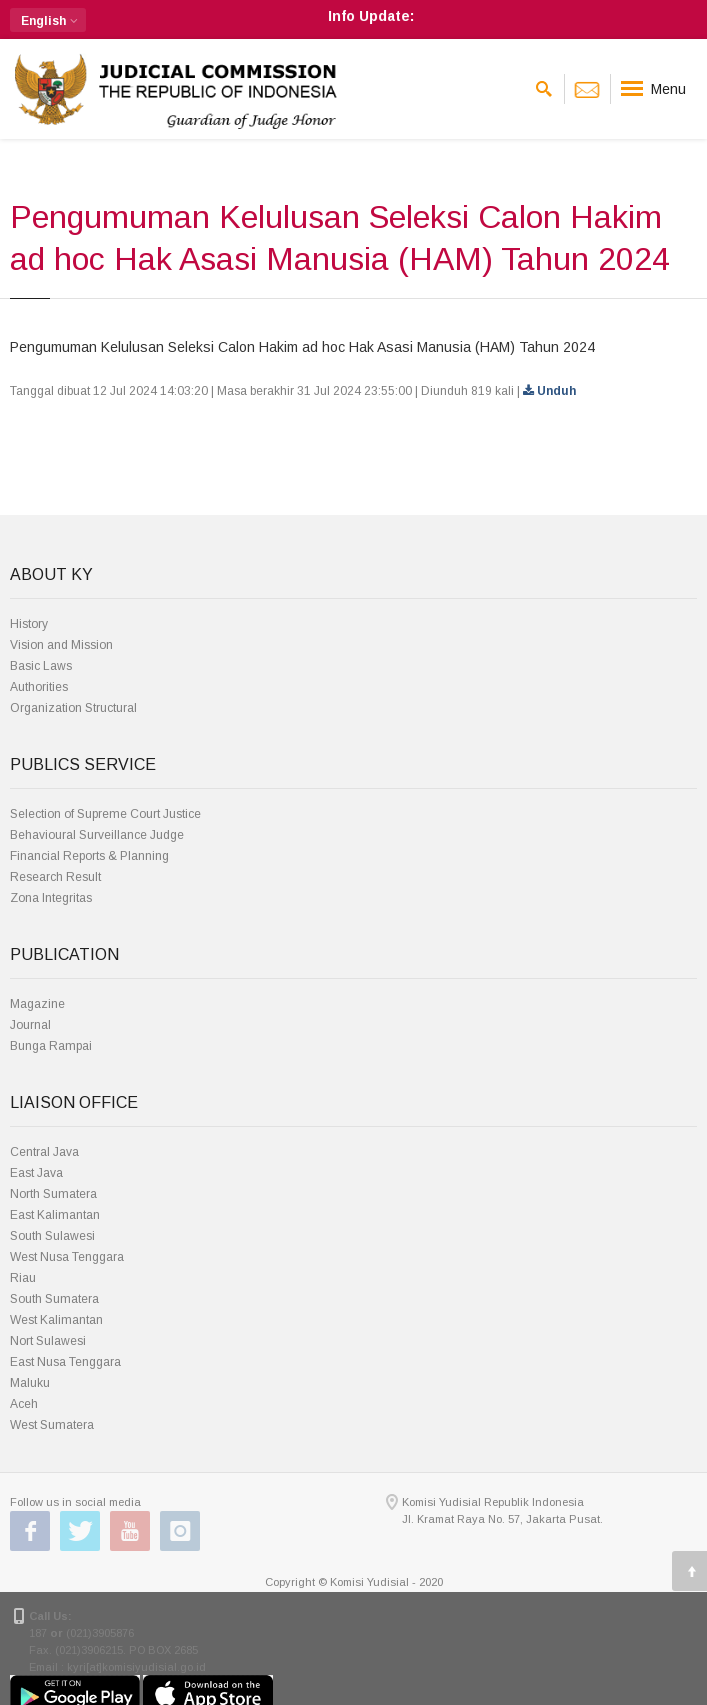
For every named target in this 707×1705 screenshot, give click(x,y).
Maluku (30, 1383)
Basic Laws (41, 666)
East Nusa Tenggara (65, 1362)
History (29, 624)
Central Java (44, 1152)
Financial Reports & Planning (89, 856)
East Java (36, 1173)
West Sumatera (52, 1425)
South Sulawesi (52, 1236)
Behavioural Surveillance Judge (97, 835)
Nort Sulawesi (48, 1341)
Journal (30, 1025)
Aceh (24, 1404)
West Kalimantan (56, 1320)
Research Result (55, 877)
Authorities (39, 687)
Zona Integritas (51, 898)
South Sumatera (54, 1299)
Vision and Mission (61, 645)
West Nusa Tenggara (67, 1257)
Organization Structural (73, 708)
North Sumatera (53, 1194)
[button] (48, 20)
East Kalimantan (55, 1215)
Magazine (37, 1004)
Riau (23, 1278)
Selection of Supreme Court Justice (105, 814)
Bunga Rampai (51, 1046)
